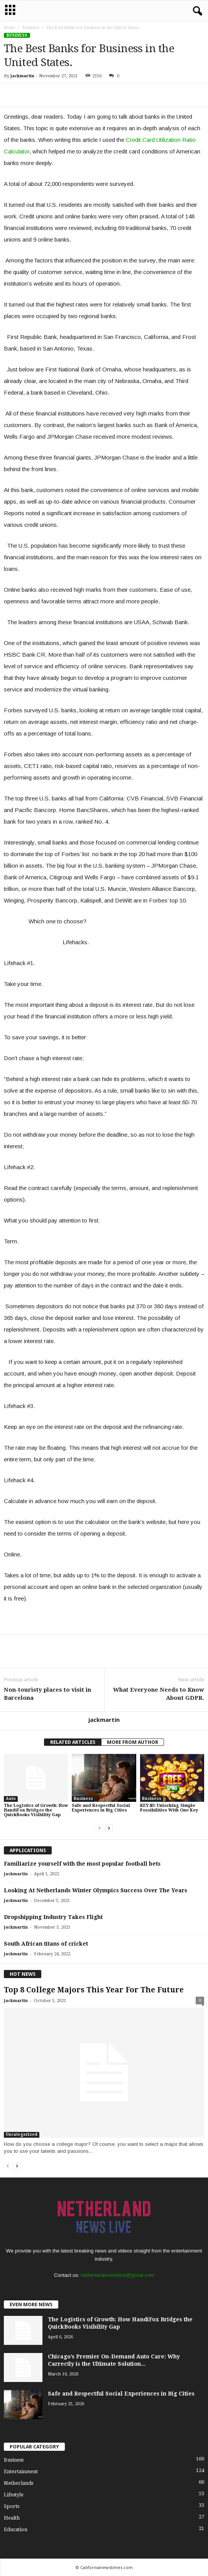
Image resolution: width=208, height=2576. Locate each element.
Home (9, 28)
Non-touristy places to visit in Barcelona (47, 1693)
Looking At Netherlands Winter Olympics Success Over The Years (95, 1890)
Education (15, 2529)
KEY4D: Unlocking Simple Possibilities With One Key (169, 1808)
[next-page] (109, 1828)
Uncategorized (21, 2134)
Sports (11, 2506)
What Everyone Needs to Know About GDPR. (158, 1693)
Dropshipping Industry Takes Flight (53, 1917)
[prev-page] (99, 1828)
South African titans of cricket (46, 1944)
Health (12, 2518)
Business (30, 28)
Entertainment (21, 2471)
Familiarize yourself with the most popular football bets (82, 1864)
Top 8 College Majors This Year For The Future (94, 1989)
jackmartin (22, 75)
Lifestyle (14, 2495)
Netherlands (18, 2483)
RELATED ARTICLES (72, 1742)
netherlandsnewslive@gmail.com (117, 2275)
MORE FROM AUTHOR (132, 1742)
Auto (11, 1798)
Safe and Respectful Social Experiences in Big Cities (101, 1808)
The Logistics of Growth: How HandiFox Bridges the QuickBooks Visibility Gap (36, 1810)
